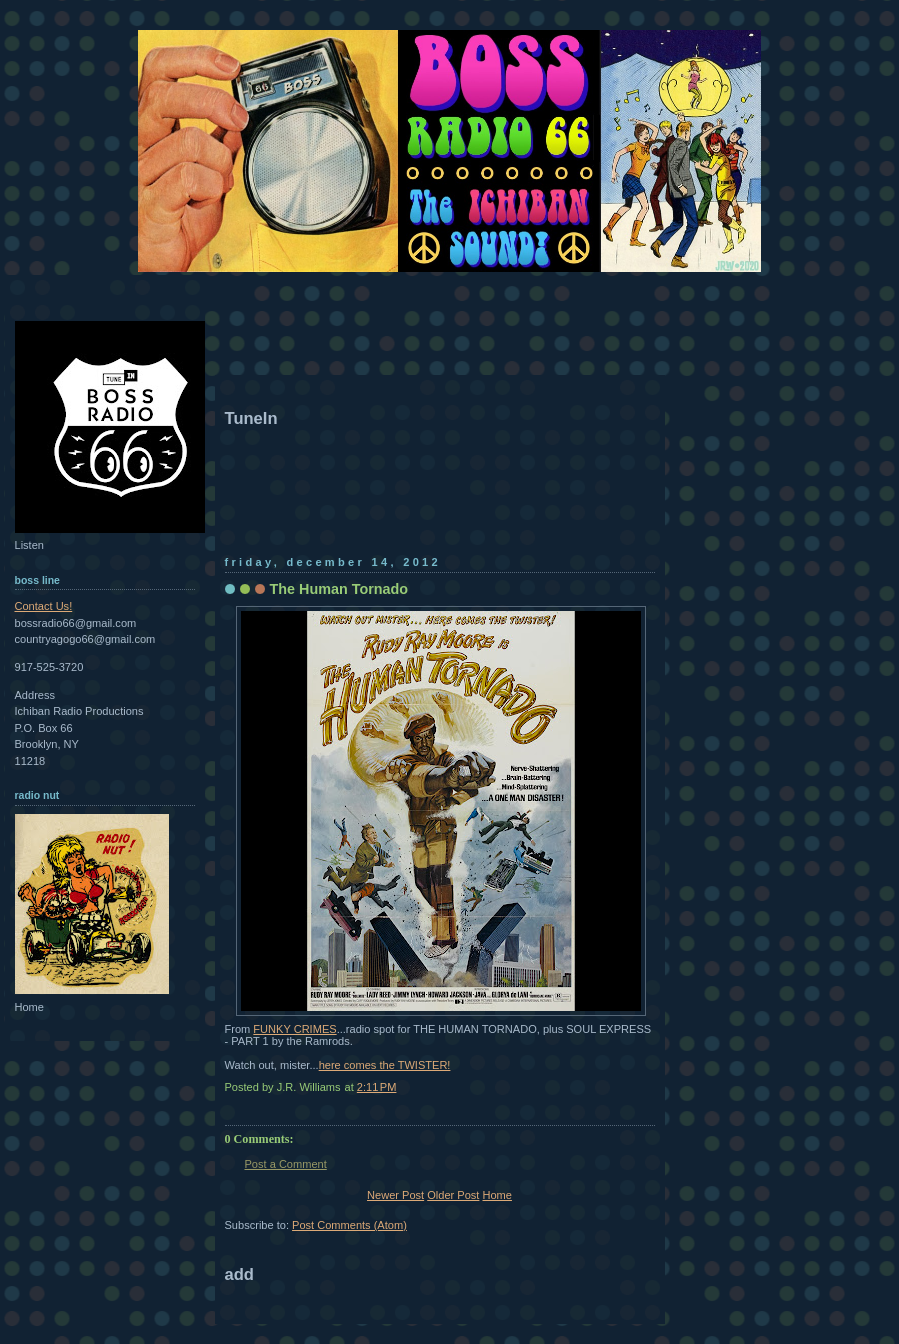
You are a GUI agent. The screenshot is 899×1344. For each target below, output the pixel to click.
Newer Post (395, 1195)
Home (496, 1195)
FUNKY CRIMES (294, 1029)
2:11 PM (377, 1087)
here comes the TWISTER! (385, 1065)
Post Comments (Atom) (349, 1225)
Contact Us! (44, 606)
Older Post (453, 1195)
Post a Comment (286, 1164)
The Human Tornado (339, 589)
